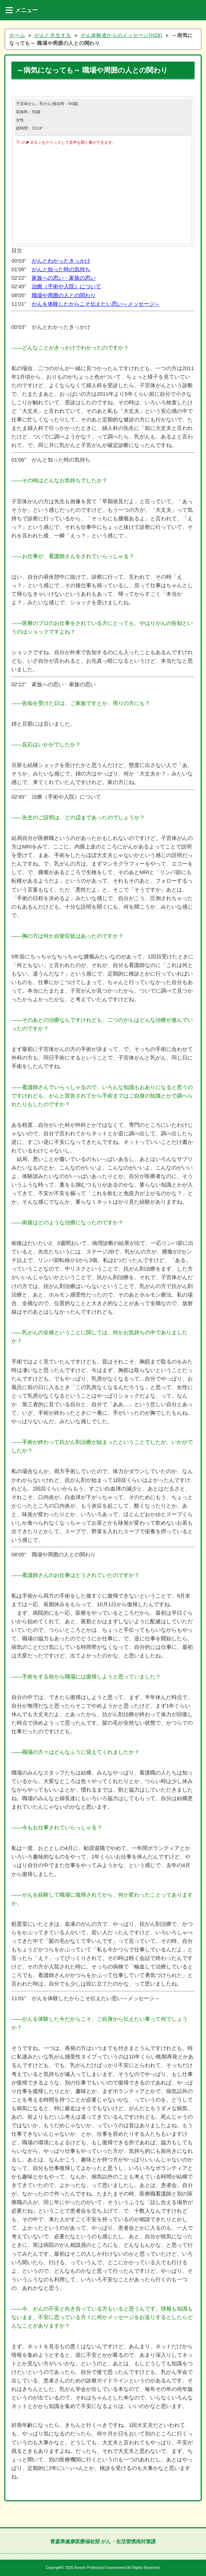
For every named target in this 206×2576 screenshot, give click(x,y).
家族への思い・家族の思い (64, 278)
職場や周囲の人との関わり (64, 295)
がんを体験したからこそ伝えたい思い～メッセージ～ (96, 304)
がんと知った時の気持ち (61, 269)
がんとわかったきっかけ (61, 261)
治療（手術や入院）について (66, 286)
